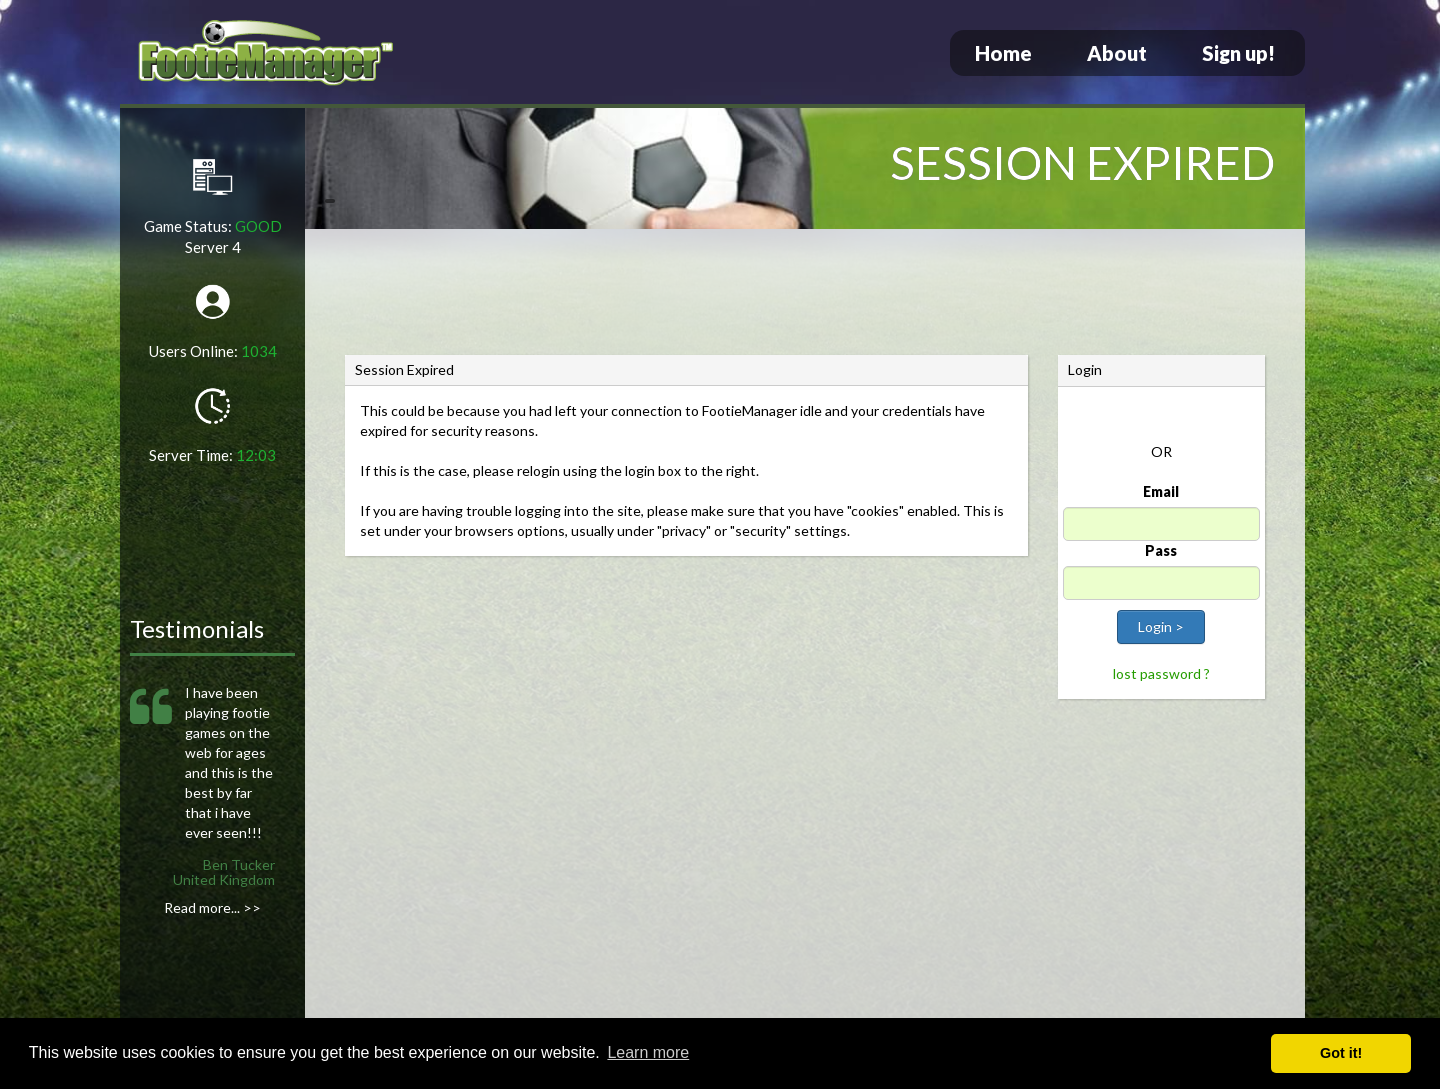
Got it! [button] (1341, 1053)
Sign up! (1238, 53)
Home (1003, 53)
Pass (1161, 550)
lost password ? (1161, 673)
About (1117, 53)
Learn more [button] (648, 1052)
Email (1161, 491)
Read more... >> (212, 907)
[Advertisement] (805, 295)
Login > (1161, 626)
